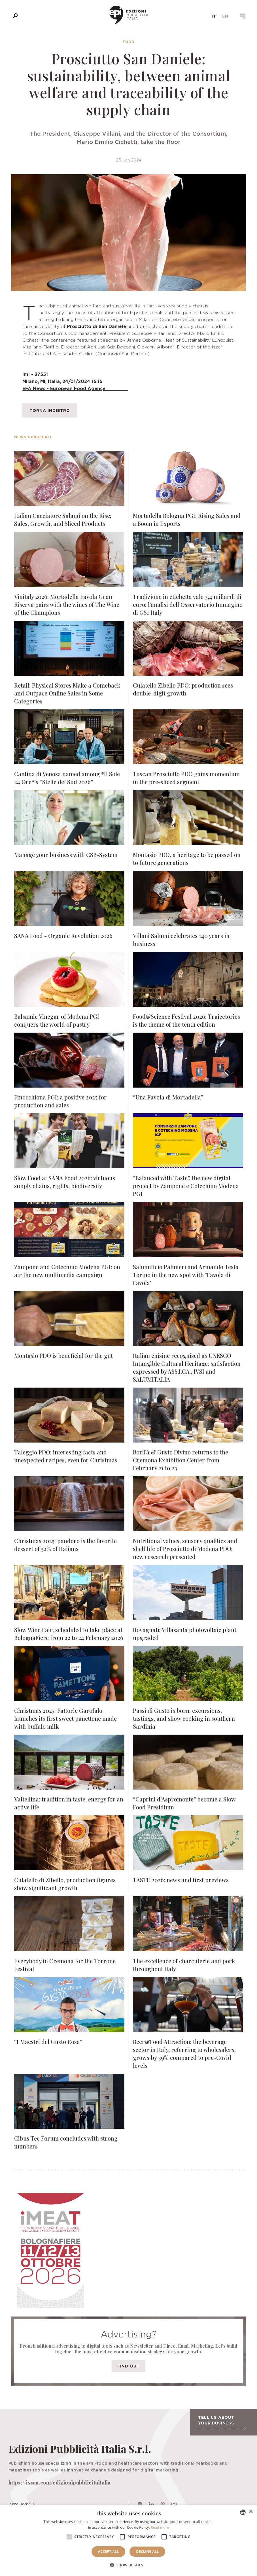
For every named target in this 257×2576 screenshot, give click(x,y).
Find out (128, 2366)
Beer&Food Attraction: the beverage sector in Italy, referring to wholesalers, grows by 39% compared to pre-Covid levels (184, 2053)
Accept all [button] (108, 2551)
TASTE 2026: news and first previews (181, 1880)
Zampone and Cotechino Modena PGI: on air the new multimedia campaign (67, 1271)
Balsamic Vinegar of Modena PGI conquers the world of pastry (56, 1020)
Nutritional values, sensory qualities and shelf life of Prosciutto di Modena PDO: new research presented (185, 1548)
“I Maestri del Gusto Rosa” (48, 2041)
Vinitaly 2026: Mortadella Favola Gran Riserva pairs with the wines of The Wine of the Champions (66, 604)
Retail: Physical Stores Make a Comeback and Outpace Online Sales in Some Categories (67, 693)
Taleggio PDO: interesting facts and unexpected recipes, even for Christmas (65, 1456)
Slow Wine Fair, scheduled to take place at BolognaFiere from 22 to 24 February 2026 (68, 1633)
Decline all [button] (147, 2551)
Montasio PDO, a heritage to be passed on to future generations (187, 858)
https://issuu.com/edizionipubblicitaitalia (60, 2482)
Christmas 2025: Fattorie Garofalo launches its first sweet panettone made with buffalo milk (65, 1718)
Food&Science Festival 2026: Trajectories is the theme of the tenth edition (186, 1020)
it (214, 16)
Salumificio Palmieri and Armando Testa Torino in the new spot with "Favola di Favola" (186, 1274)
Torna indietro (49, 410)
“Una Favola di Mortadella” (168, 1097)
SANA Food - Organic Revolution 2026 (63, 935)
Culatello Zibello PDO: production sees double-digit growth (183, 689)
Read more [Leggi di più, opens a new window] (160, 2527)
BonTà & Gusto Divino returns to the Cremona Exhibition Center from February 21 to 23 (180, 1460)
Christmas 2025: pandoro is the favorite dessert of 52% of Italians (65, 1544)
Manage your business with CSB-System (66, 854)
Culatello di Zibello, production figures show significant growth (65, 1884)
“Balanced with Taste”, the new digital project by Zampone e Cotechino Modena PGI (186, 1185)
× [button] (250, 2512)
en (225, 16)
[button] (128, 2565)
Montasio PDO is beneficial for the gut (63, 1355)
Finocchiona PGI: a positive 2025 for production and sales (60, 1101)
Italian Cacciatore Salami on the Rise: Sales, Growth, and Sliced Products (62, 519)
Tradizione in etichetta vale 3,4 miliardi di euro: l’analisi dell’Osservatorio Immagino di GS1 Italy (188, 604)
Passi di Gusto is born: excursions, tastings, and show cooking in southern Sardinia (184, 1718)
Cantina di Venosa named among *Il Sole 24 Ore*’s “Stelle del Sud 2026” (67, 778)
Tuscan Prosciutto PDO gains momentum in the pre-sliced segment (186, 778)
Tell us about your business (221, 2422)
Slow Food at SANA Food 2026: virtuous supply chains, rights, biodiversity (64, 1182)
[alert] (128, 2540)
